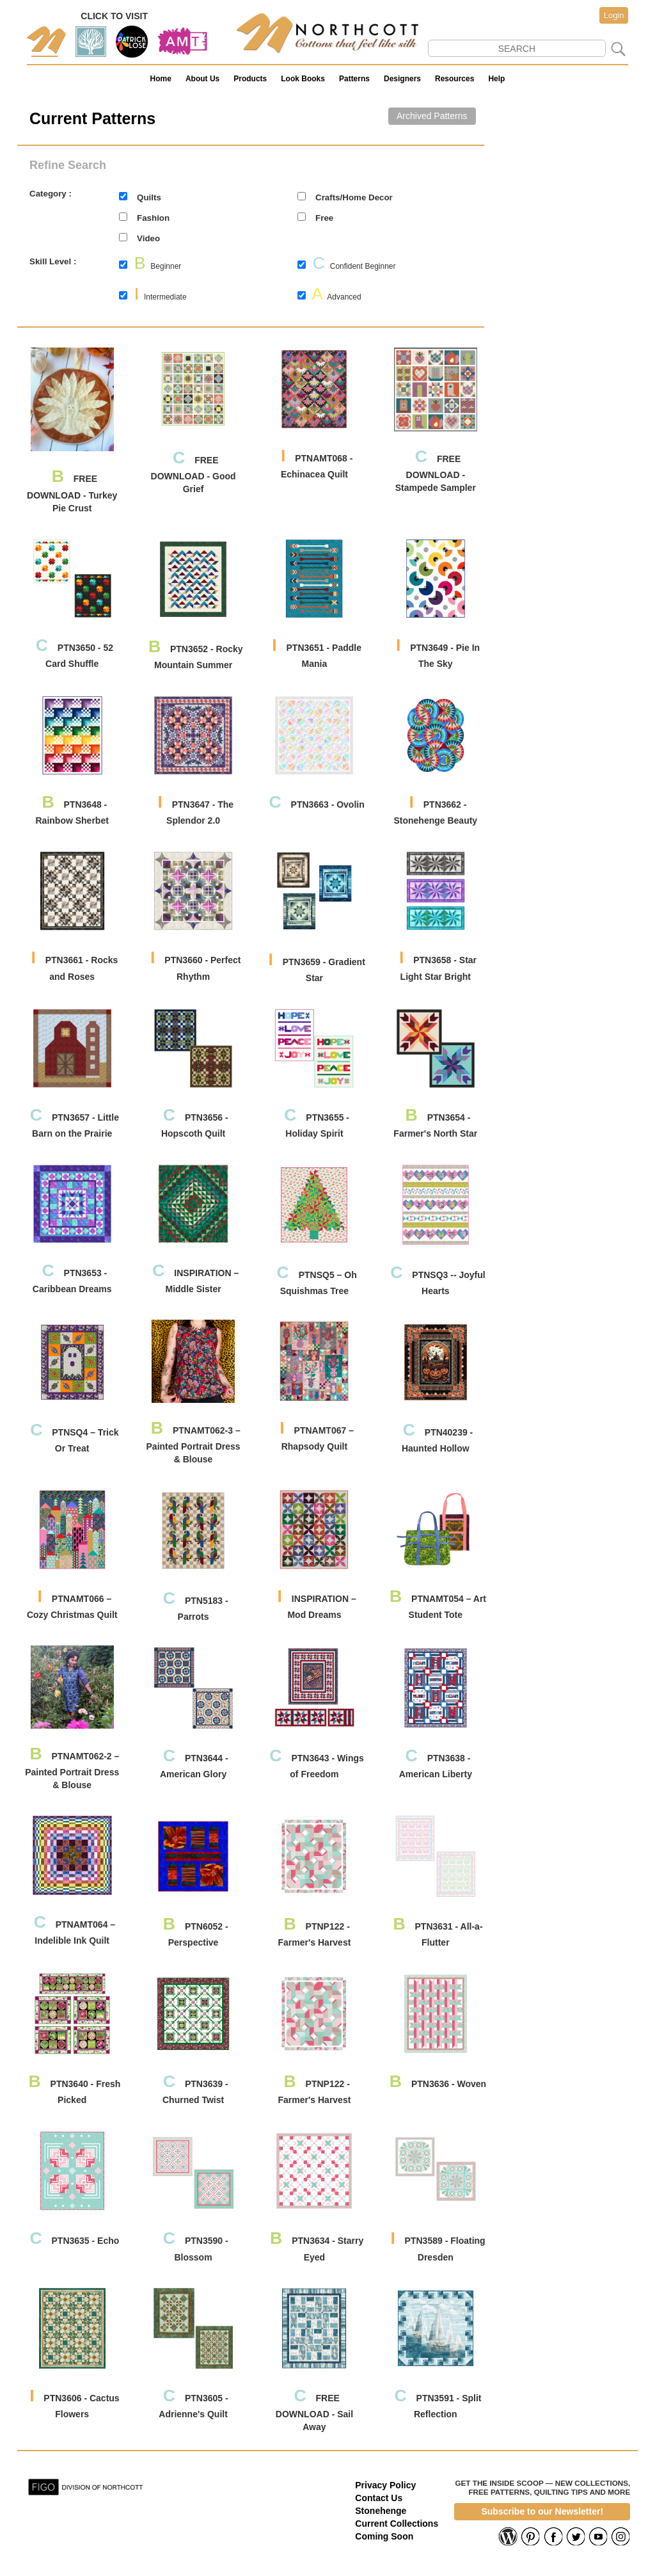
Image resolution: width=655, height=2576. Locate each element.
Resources (454, 78)
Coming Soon (384, 2536)
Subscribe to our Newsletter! (542, 2511)
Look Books (303, 78)
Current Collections (396, 2523)
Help (496, 78)
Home (160, 78)
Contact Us (378, 2498)
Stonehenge (380, 2511)
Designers (402, 78)
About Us (202, 78)
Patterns (354, 78)
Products (250, 78)
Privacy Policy (385, 2485)
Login (614, 15)
